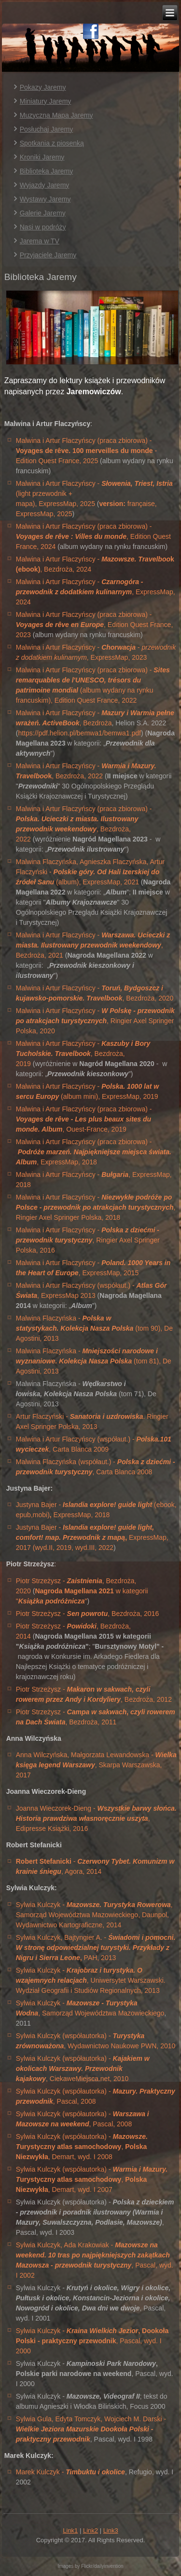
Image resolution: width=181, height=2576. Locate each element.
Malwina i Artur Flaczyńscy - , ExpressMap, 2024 (95, 592)
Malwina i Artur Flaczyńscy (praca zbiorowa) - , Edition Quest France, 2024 (93, 536)
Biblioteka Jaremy (46, 171)
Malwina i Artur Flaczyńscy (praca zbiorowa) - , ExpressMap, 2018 (93, 1152)
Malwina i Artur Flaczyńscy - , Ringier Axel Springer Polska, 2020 (95, 1021)
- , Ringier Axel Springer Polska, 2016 (88, 1240)
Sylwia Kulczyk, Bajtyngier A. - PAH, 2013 (96, 1948)
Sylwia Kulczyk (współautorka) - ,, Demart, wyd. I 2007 (91, 2179)
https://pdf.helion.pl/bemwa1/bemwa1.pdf (79, 733)
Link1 (70, 2530)
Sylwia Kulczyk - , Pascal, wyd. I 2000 (92, 2341)
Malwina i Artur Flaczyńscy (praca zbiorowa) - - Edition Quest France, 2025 (86, 451)
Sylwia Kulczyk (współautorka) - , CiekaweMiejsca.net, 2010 (83, 2068)
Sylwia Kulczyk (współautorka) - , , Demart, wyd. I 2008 (82, 2147)
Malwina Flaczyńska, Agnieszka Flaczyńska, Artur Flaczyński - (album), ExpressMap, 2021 (90, 872)
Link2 (90, 2530)
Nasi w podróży (43, 227)
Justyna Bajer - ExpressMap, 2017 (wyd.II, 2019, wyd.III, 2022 (92, 1537)
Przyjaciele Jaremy (48, 255)
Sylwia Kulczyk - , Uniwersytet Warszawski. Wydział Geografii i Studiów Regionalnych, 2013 (91, 1980)
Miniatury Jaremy (45, 101)
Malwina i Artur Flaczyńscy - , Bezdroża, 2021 (93, 945)
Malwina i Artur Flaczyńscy (56, 1197)
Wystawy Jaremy (45, 199)
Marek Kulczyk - (70, 2472)
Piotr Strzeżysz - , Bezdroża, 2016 (87, 1613)
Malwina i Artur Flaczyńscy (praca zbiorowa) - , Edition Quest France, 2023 (94, 625)
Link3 (110, 2530)
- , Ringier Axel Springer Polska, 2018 (96, 1207)
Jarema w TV (39, 241)
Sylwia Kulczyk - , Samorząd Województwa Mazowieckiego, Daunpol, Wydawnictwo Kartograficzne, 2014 (94, 1915)
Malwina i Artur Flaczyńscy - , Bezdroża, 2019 (83, 1054)
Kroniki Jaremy (42, 157)
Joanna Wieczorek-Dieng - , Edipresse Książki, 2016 (96, 1818)
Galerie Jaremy (43, 213)
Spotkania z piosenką (52, 143)
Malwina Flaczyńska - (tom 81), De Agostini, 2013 (93, 1361)
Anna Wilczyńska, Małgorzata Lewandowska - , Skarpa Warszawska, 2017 (96, 1765)
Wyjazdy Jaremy (45, 185)
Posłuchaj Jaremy (46, 129)
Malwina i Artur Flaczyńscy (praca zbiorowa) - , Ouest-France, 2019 (84, 1119)
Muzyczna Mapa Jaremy (56, 115)
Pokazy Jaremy (43, 87)
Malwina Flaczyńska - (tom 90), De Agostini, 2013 (94, 1328)
